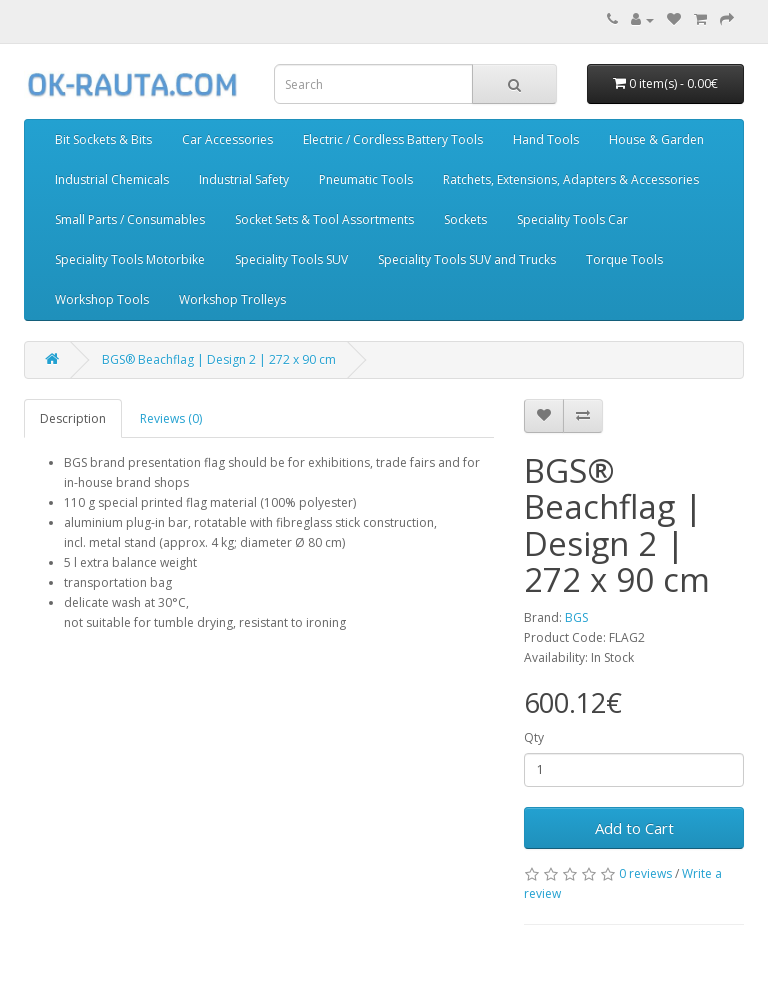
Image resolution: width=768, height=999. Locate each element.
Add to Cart (634, 828)
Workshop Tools (102, 299)
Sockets (465, 219)
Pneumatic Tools (366, 179)
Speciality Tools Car (572, 219)
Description (73, 418)
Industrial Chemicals (112, 179)
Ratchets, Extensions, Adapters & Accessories (571, 179)
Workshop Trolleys (232, 299)
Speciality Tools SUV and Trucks (467, 259)
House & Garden (656, 139)
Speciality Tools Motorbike (130, 259)
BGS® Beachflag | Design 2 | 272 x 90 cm (219, 359)
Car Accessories (227, 139)
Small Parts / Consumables (130, 219)
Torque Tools (624, 259)
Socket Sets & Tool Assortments (324, 219)
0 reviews (645, 873)
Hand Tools (546, 139)
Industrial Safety (244, 179)
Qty (534, 737)
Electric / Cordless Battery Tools (393, 139)
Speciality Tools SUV (291, 259)
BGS (576, 617)
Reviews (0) (171, 418)
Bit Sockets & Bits (103, 139)
